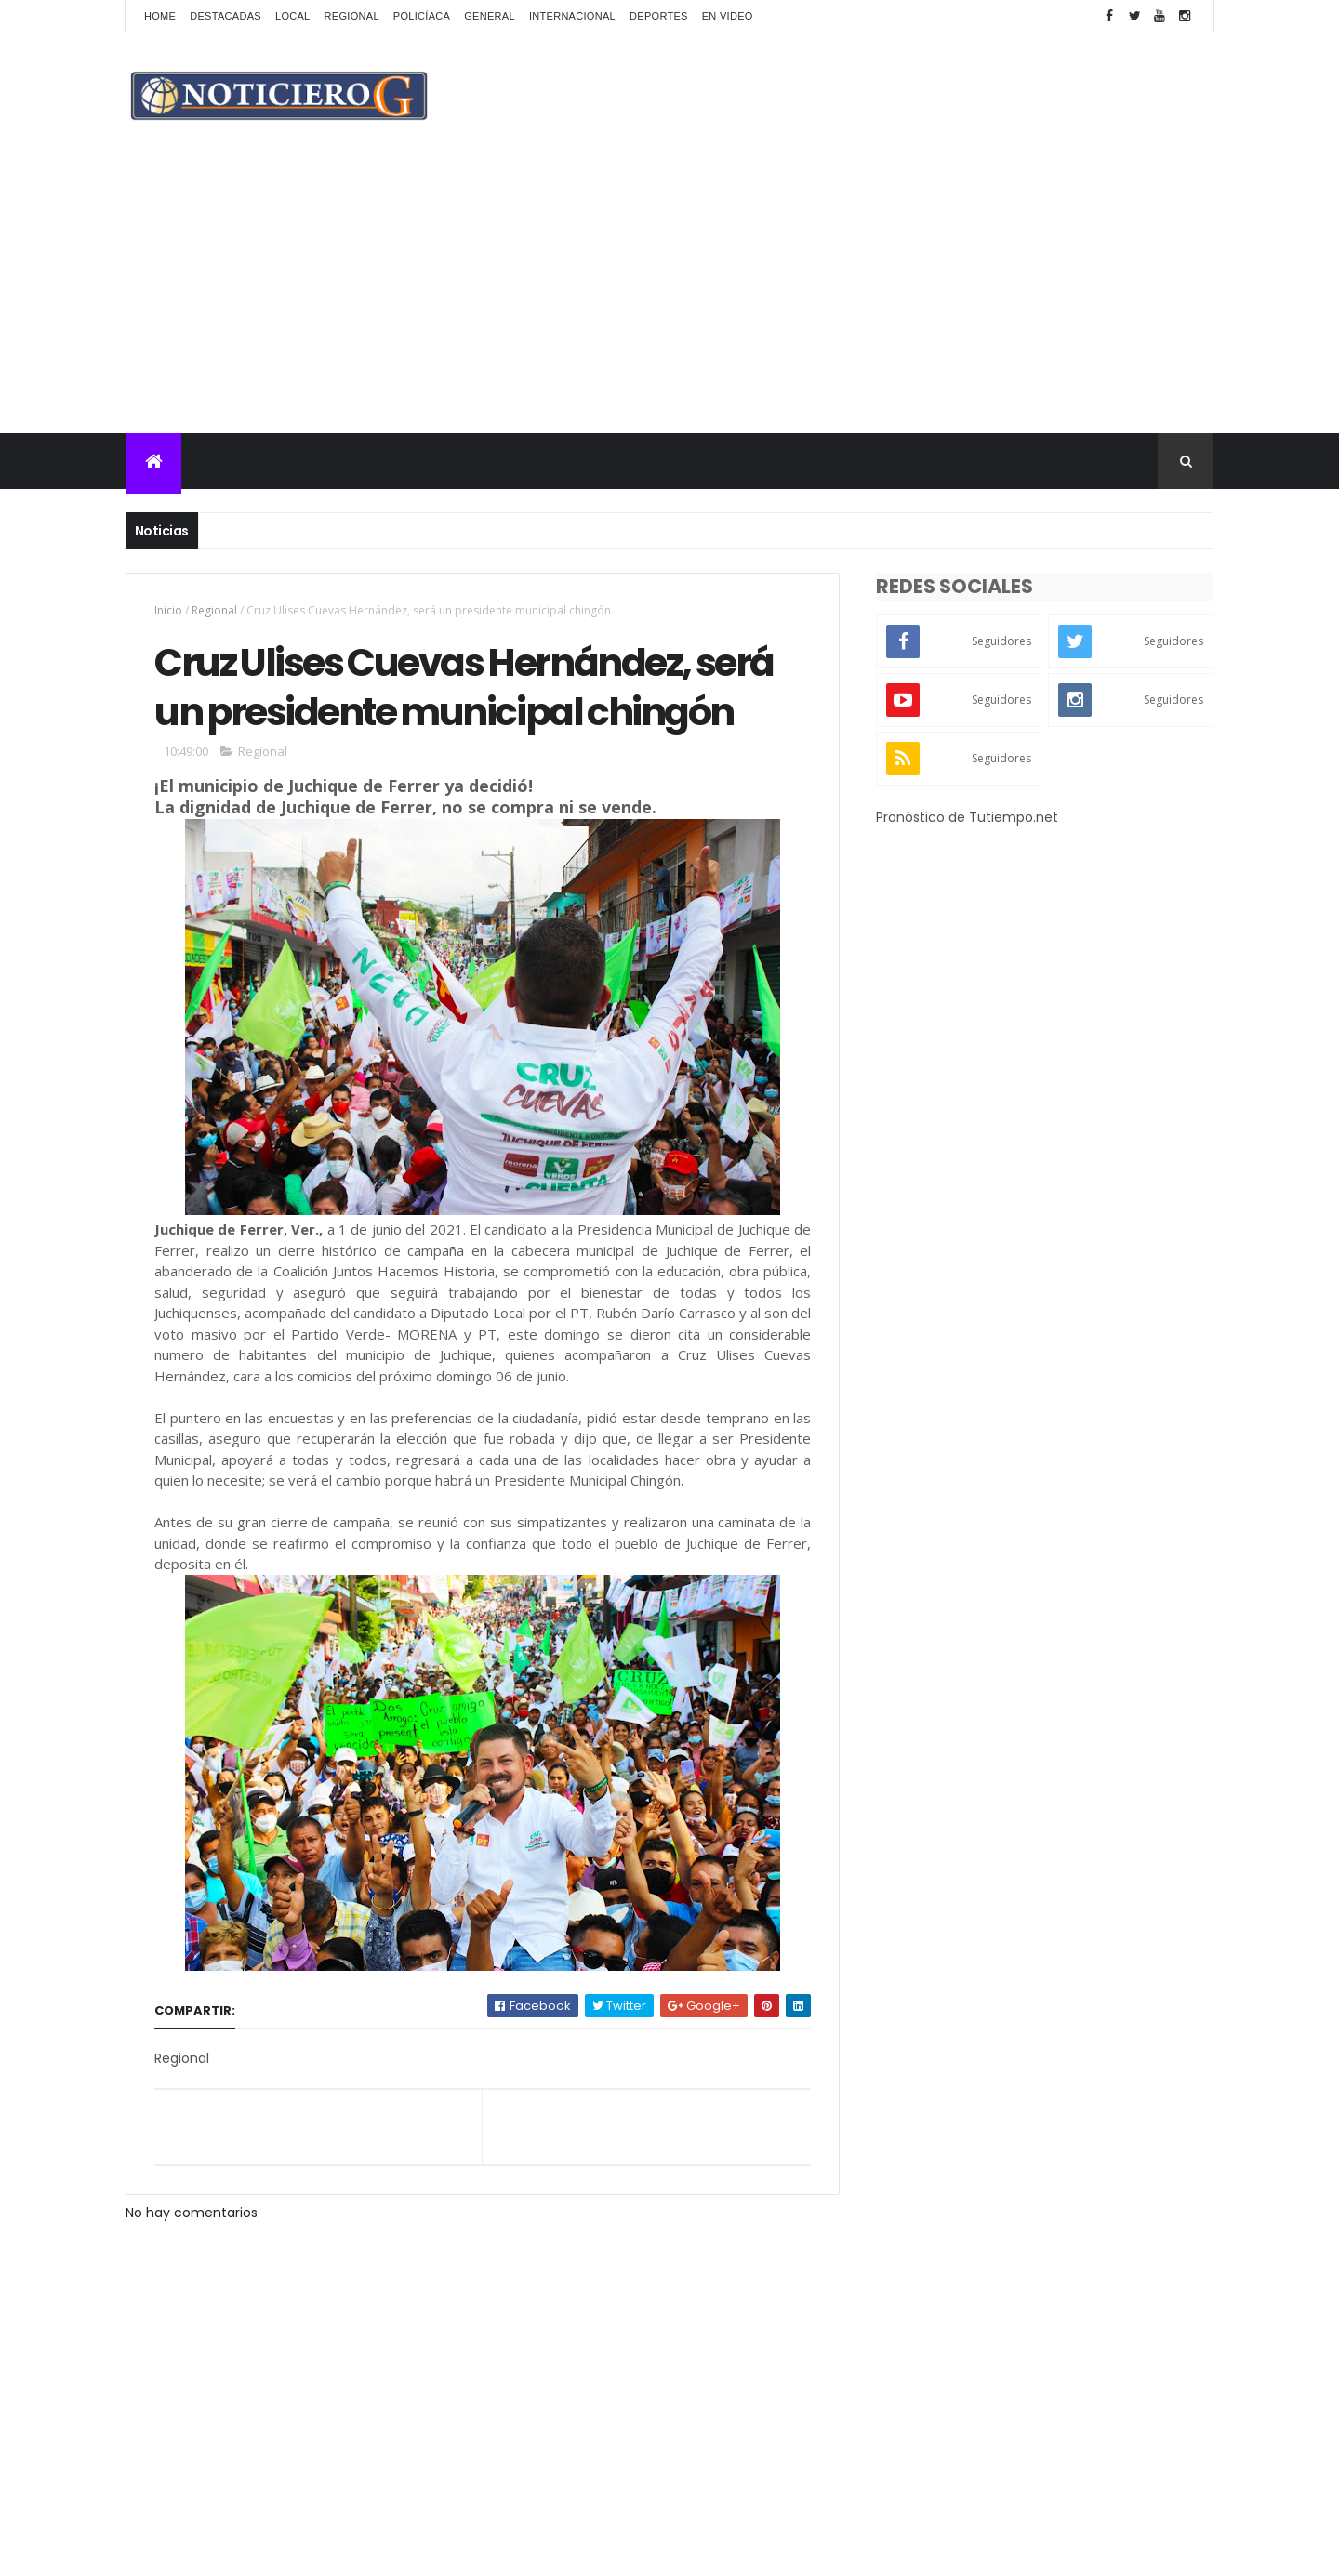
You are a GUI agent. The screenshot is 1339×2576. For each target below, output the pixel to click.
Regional (352, 15)
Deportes (659, 15)
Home (160, 15)
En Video (727, 15)
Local (293, 15)
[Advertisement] (669, 294)
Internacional (572, 15)
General (489, 15)
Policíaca (421, 15)
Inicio (168, 610)
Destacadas (225, 15)
